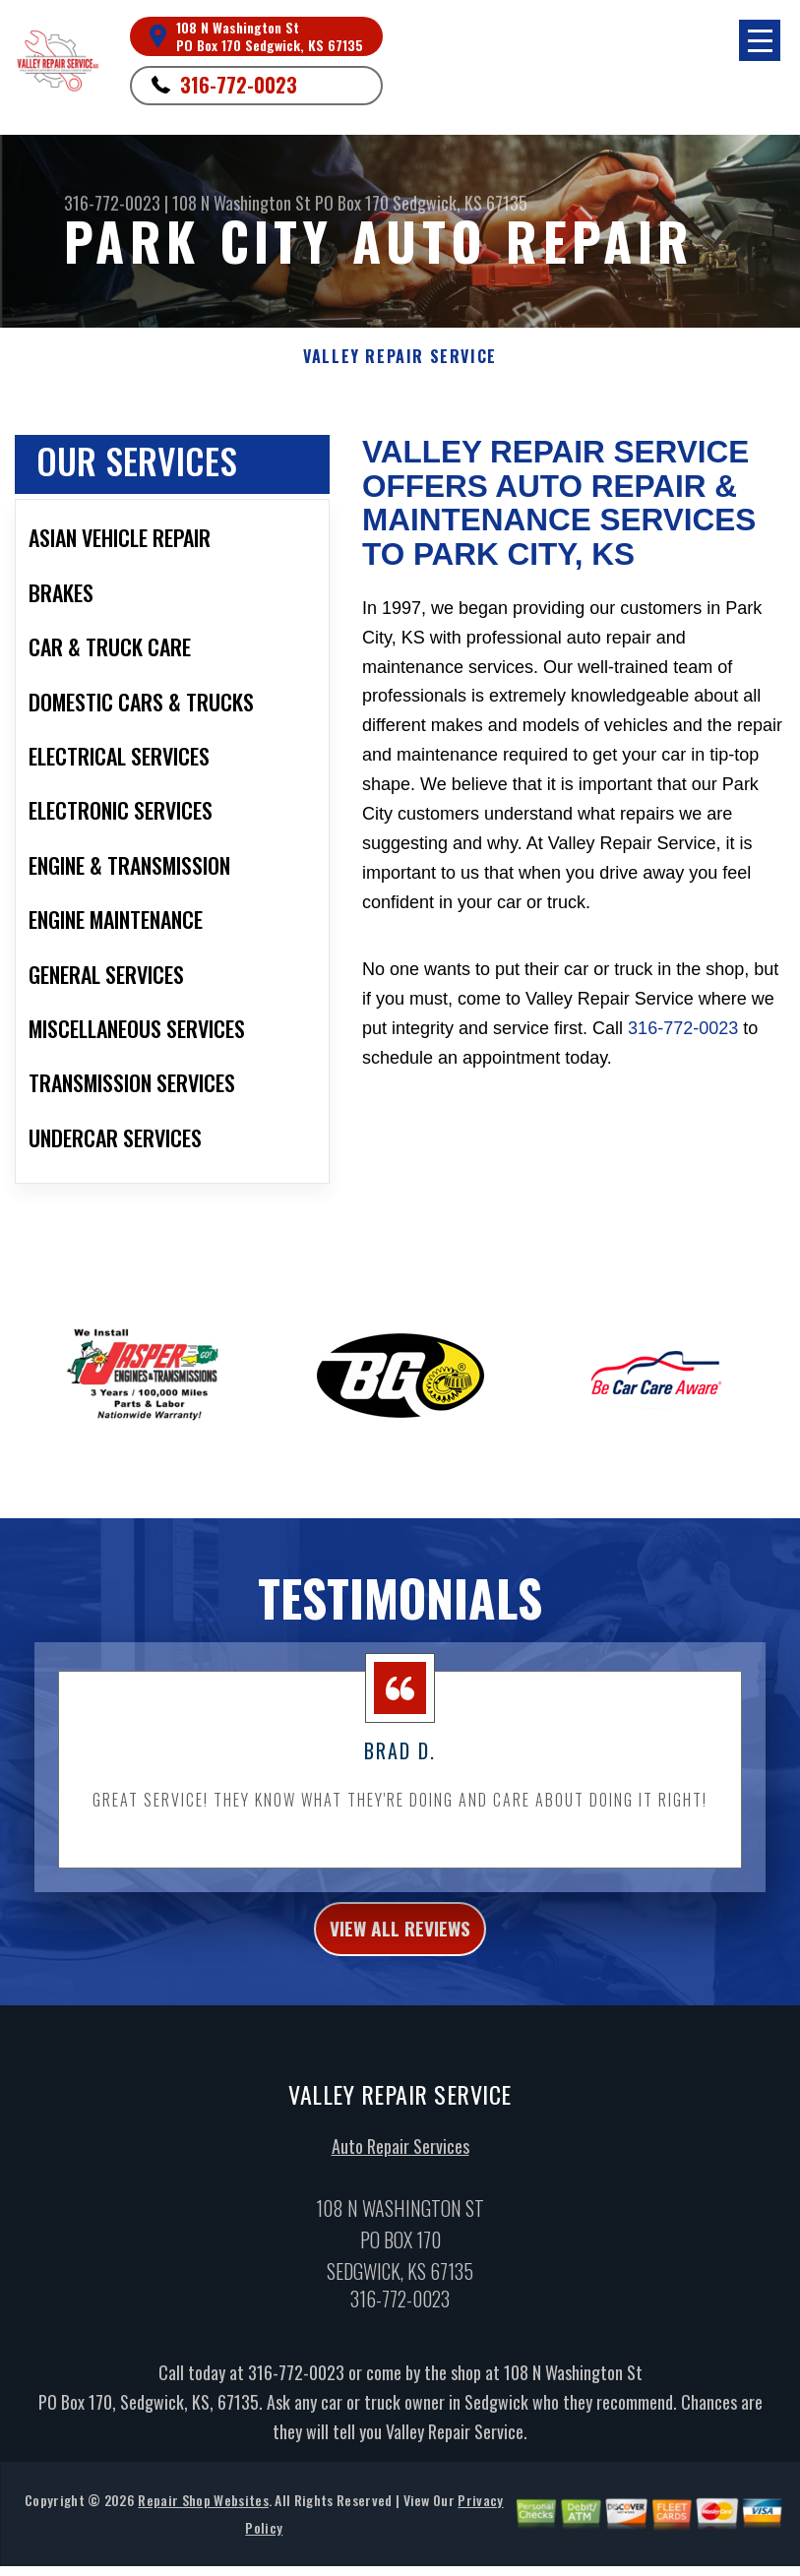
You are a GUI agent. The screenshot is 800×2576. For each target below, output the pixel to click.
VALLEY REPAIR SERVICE (400, 356)
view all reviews (400, 1949)
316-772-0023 (238, 84)
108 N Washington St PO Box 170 (280, 202)
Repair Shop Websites (203, 2525)
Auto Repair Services (400, 2171)
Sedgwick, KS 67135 (460, 202)
